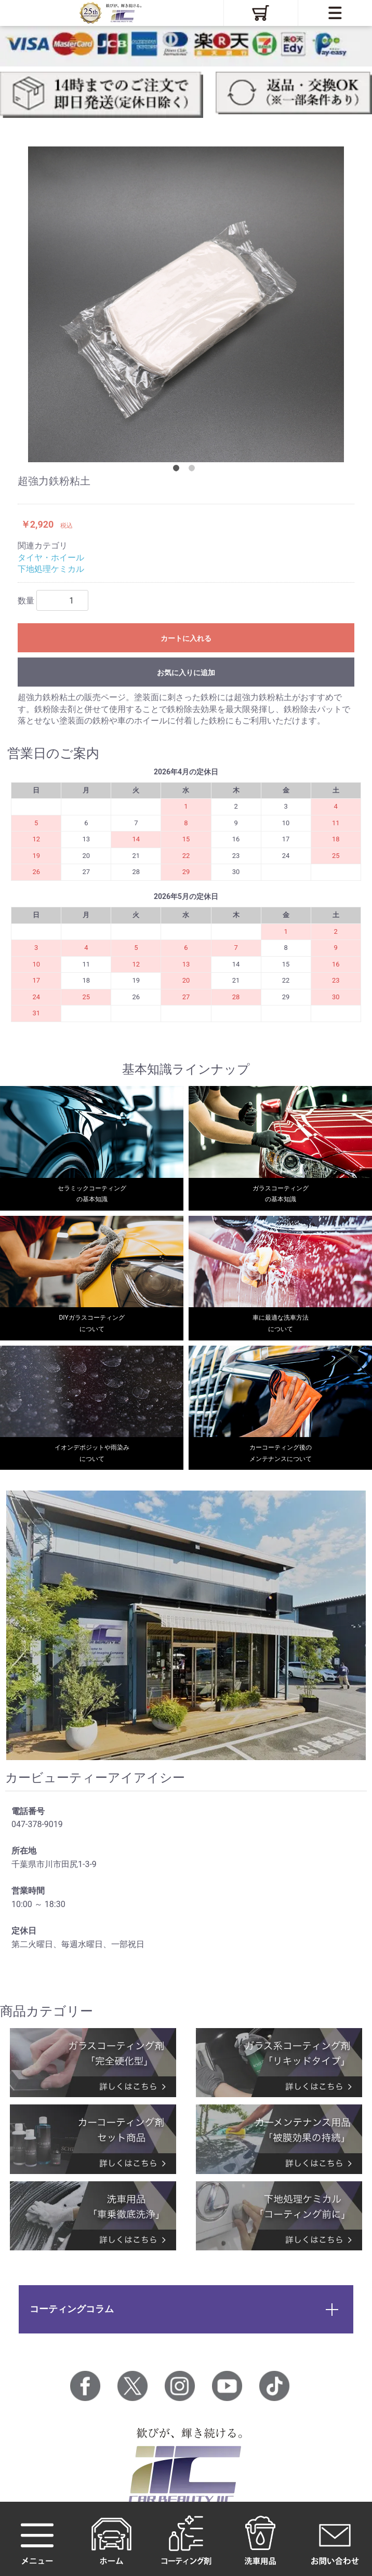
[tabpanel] (186, 304)
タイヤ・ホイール (51, 557)
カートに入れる (186, 638)
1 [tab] (178, 470)
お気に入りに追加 (186, 672)
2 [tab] (194, 470)
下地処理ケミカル (51, 569)
